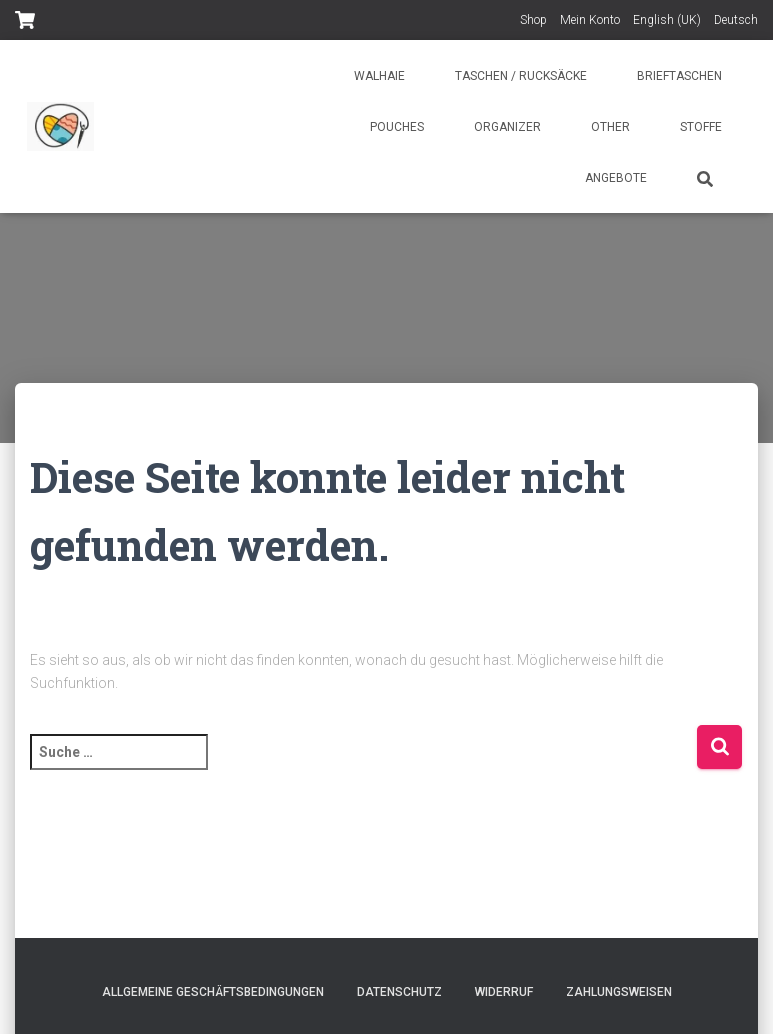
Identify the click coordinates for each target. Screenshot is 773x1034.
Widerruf (504, 992)
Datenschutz (399, 992)
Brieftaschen (679, 76)
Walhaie (379, 76)
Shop (533, 20)
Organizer (507, 127)
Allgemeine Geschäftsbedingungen (213, 992)
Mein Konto (590, 20)
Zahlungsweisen (619, 992)
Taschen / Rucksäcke (521, 76)
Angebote (616, 178)
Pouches (397, 127)
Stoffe (701, 127)
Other (610, 127)
